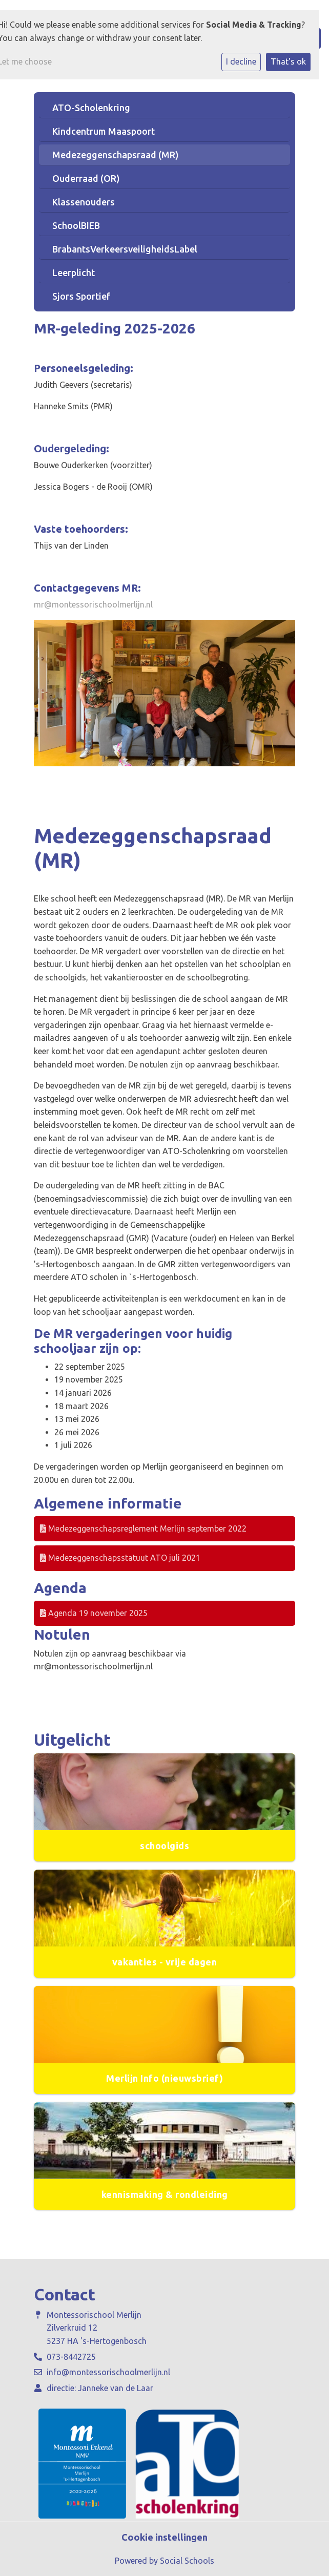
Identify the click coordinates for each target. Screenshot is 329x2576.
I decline (241, 61)
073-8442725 (71, 2356)
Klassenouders (83, 202)
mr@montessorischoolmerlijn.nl (93, 604)
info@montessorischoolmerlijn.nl (108, 2372)
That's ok (288, 61)
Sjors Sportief (81, 296)
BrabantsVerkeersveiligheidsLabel (124, 249)
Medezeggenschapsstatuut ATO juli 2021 (120, 1557)
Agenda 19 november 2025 (94, 1613)
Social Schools (187, 2560)
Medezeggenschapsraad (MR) (115, 155)
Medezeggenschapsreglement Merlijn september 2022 (143, 1528)
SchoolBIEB (76, 225)
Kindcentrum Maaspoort (103, 131)
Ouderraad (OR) (86, 178)
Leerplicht (73, 272)
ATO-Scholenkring (91, 107)
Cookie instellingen (164, 2537)
